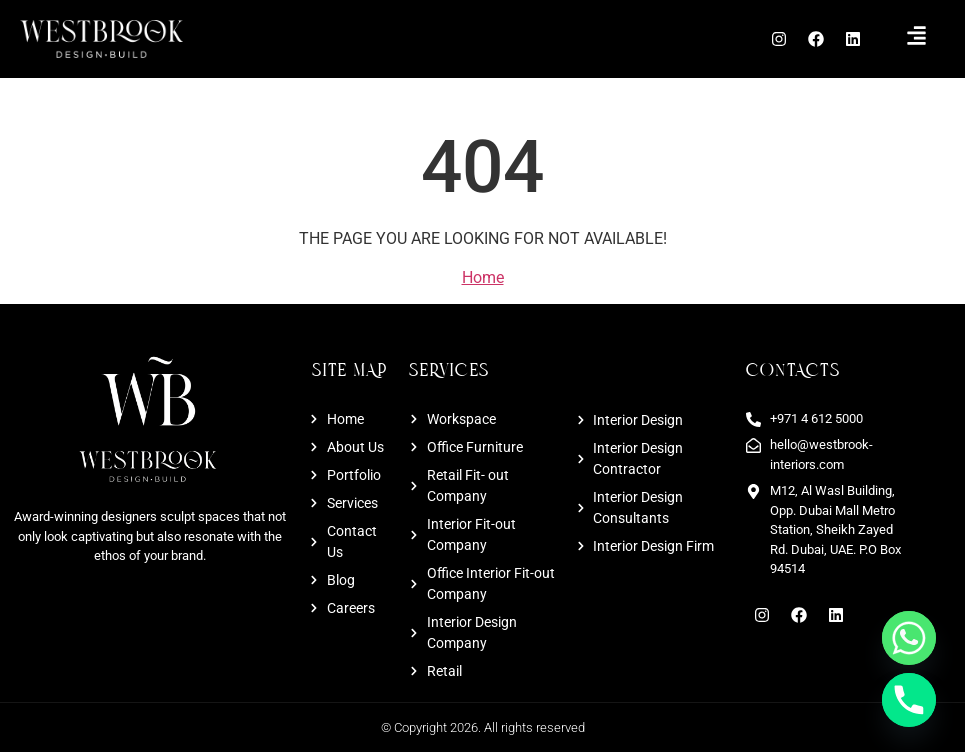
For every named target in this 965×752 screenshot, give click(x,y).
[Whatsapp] (909, 638)
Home (483, 277)
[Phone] (909, 700)
